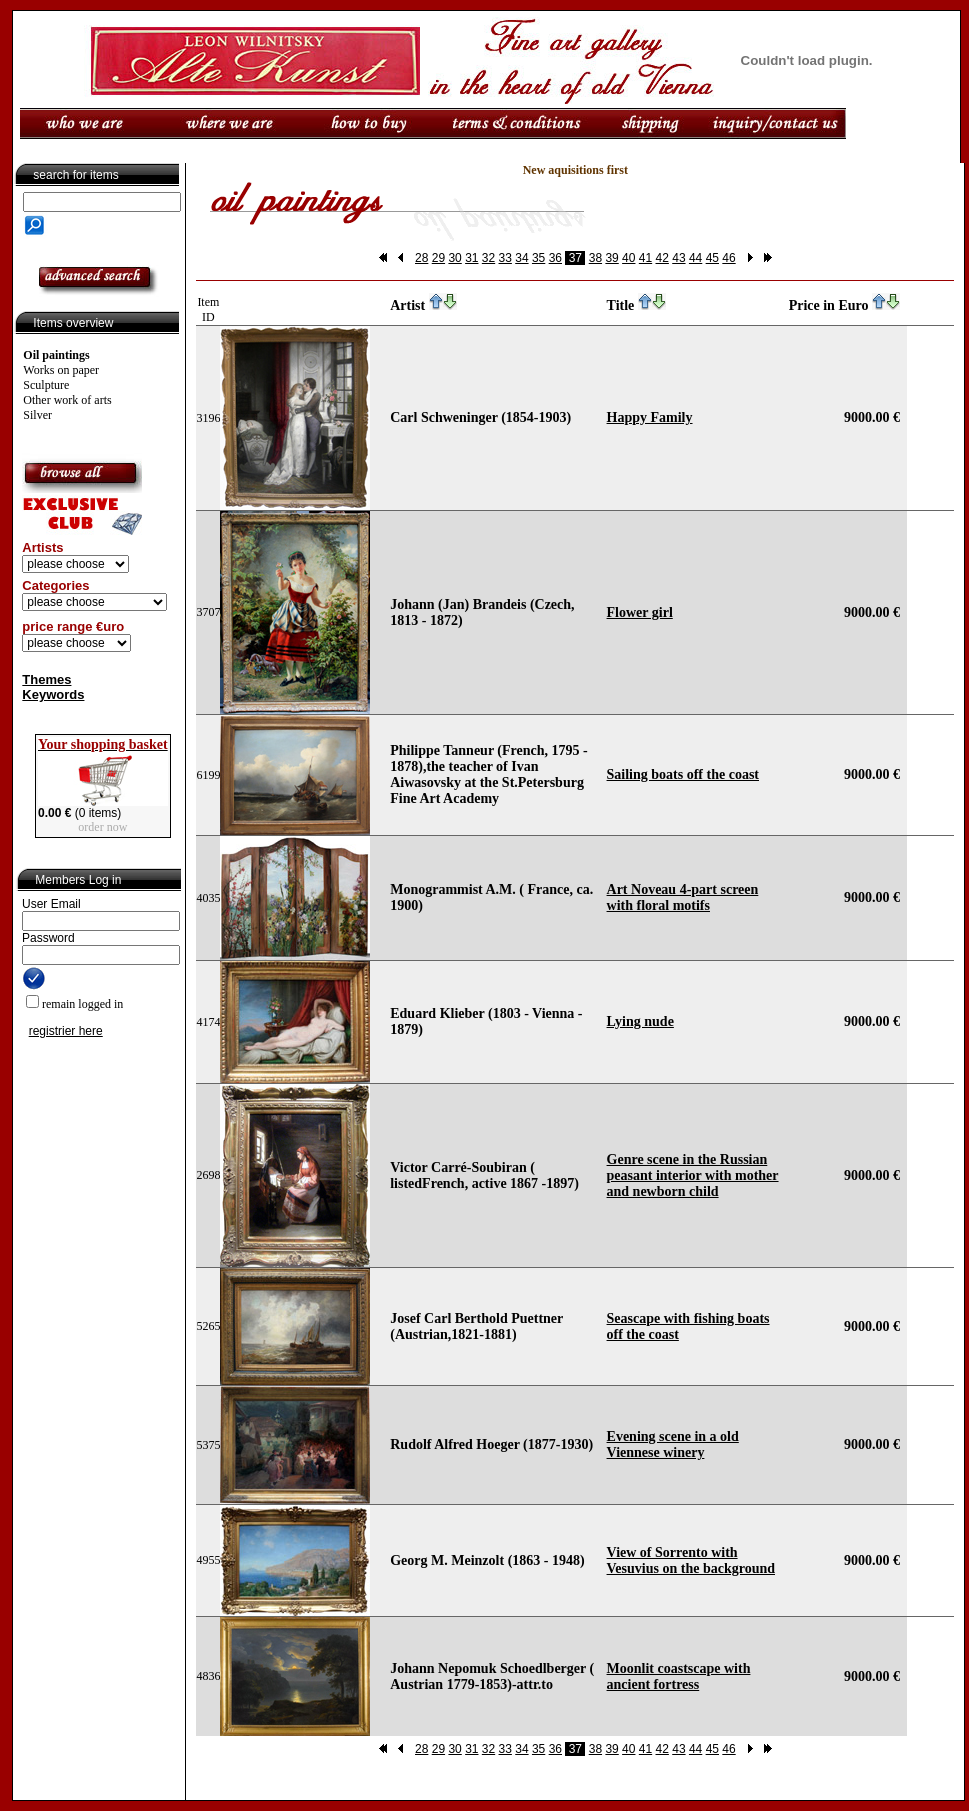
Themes (46, 679)
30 (454, 258)
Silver (37, 415)
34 (521, 258)
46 (728, 258)
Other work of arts (67, 400)
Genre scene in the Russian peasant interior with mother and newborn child (693, 1175)
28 (421, 258)
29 (438, 258)
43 (678, 258)
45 (712, 258)
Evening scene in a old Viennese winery (673, 1444)
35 (538, 258)
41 (645, 258)
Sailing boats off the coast (683, 774)
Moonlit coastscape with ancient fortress (679, 1676)
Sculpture (46, 385)
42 (662, 258)
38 (595, 258)
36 (555, 258)
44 (695, 258)
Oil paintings (56, 355)
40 (628, 258)
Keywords (53, 694)
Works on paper (61, 370)
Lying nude (640, 1021)
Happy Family (650, 417)
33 (505, 258)
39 (611, 258)
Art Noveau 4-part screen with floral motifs (683, 897)
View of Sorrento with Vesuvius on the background (691, 1560)
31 (471, 258)
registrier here (66, 1031)
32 (488, 258)
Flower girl (640, 612)
